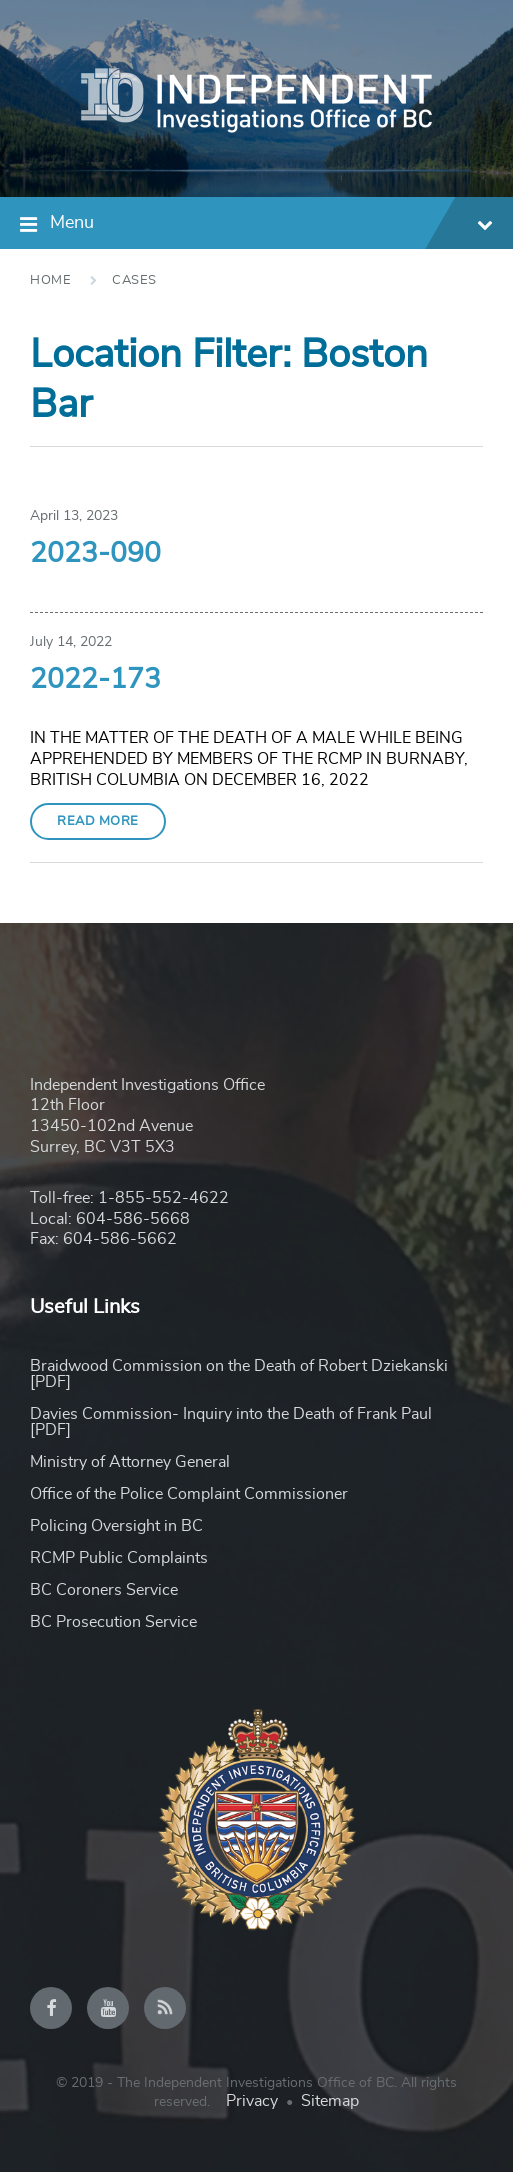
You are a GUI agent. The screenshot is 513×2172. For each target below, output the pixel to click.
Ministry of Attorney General (130, 1462)
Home (50, 280)
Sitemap (330, 2101)
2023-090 (95, 554)
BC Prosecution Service (113, 1622)
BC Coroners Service (104, 1590)
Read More (98, 821)
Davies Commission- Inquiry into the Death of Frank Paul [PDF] (231, 1422)
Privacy (252, 2101)
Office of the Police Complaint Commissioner (189, 1494)
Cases (134, 280)
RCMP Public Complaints (119, 1558)
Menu (271, 225)
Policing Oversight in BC (116, 1526)
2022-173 (95, 680)
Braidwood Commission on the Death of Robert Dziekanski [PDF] (239, 1374)
